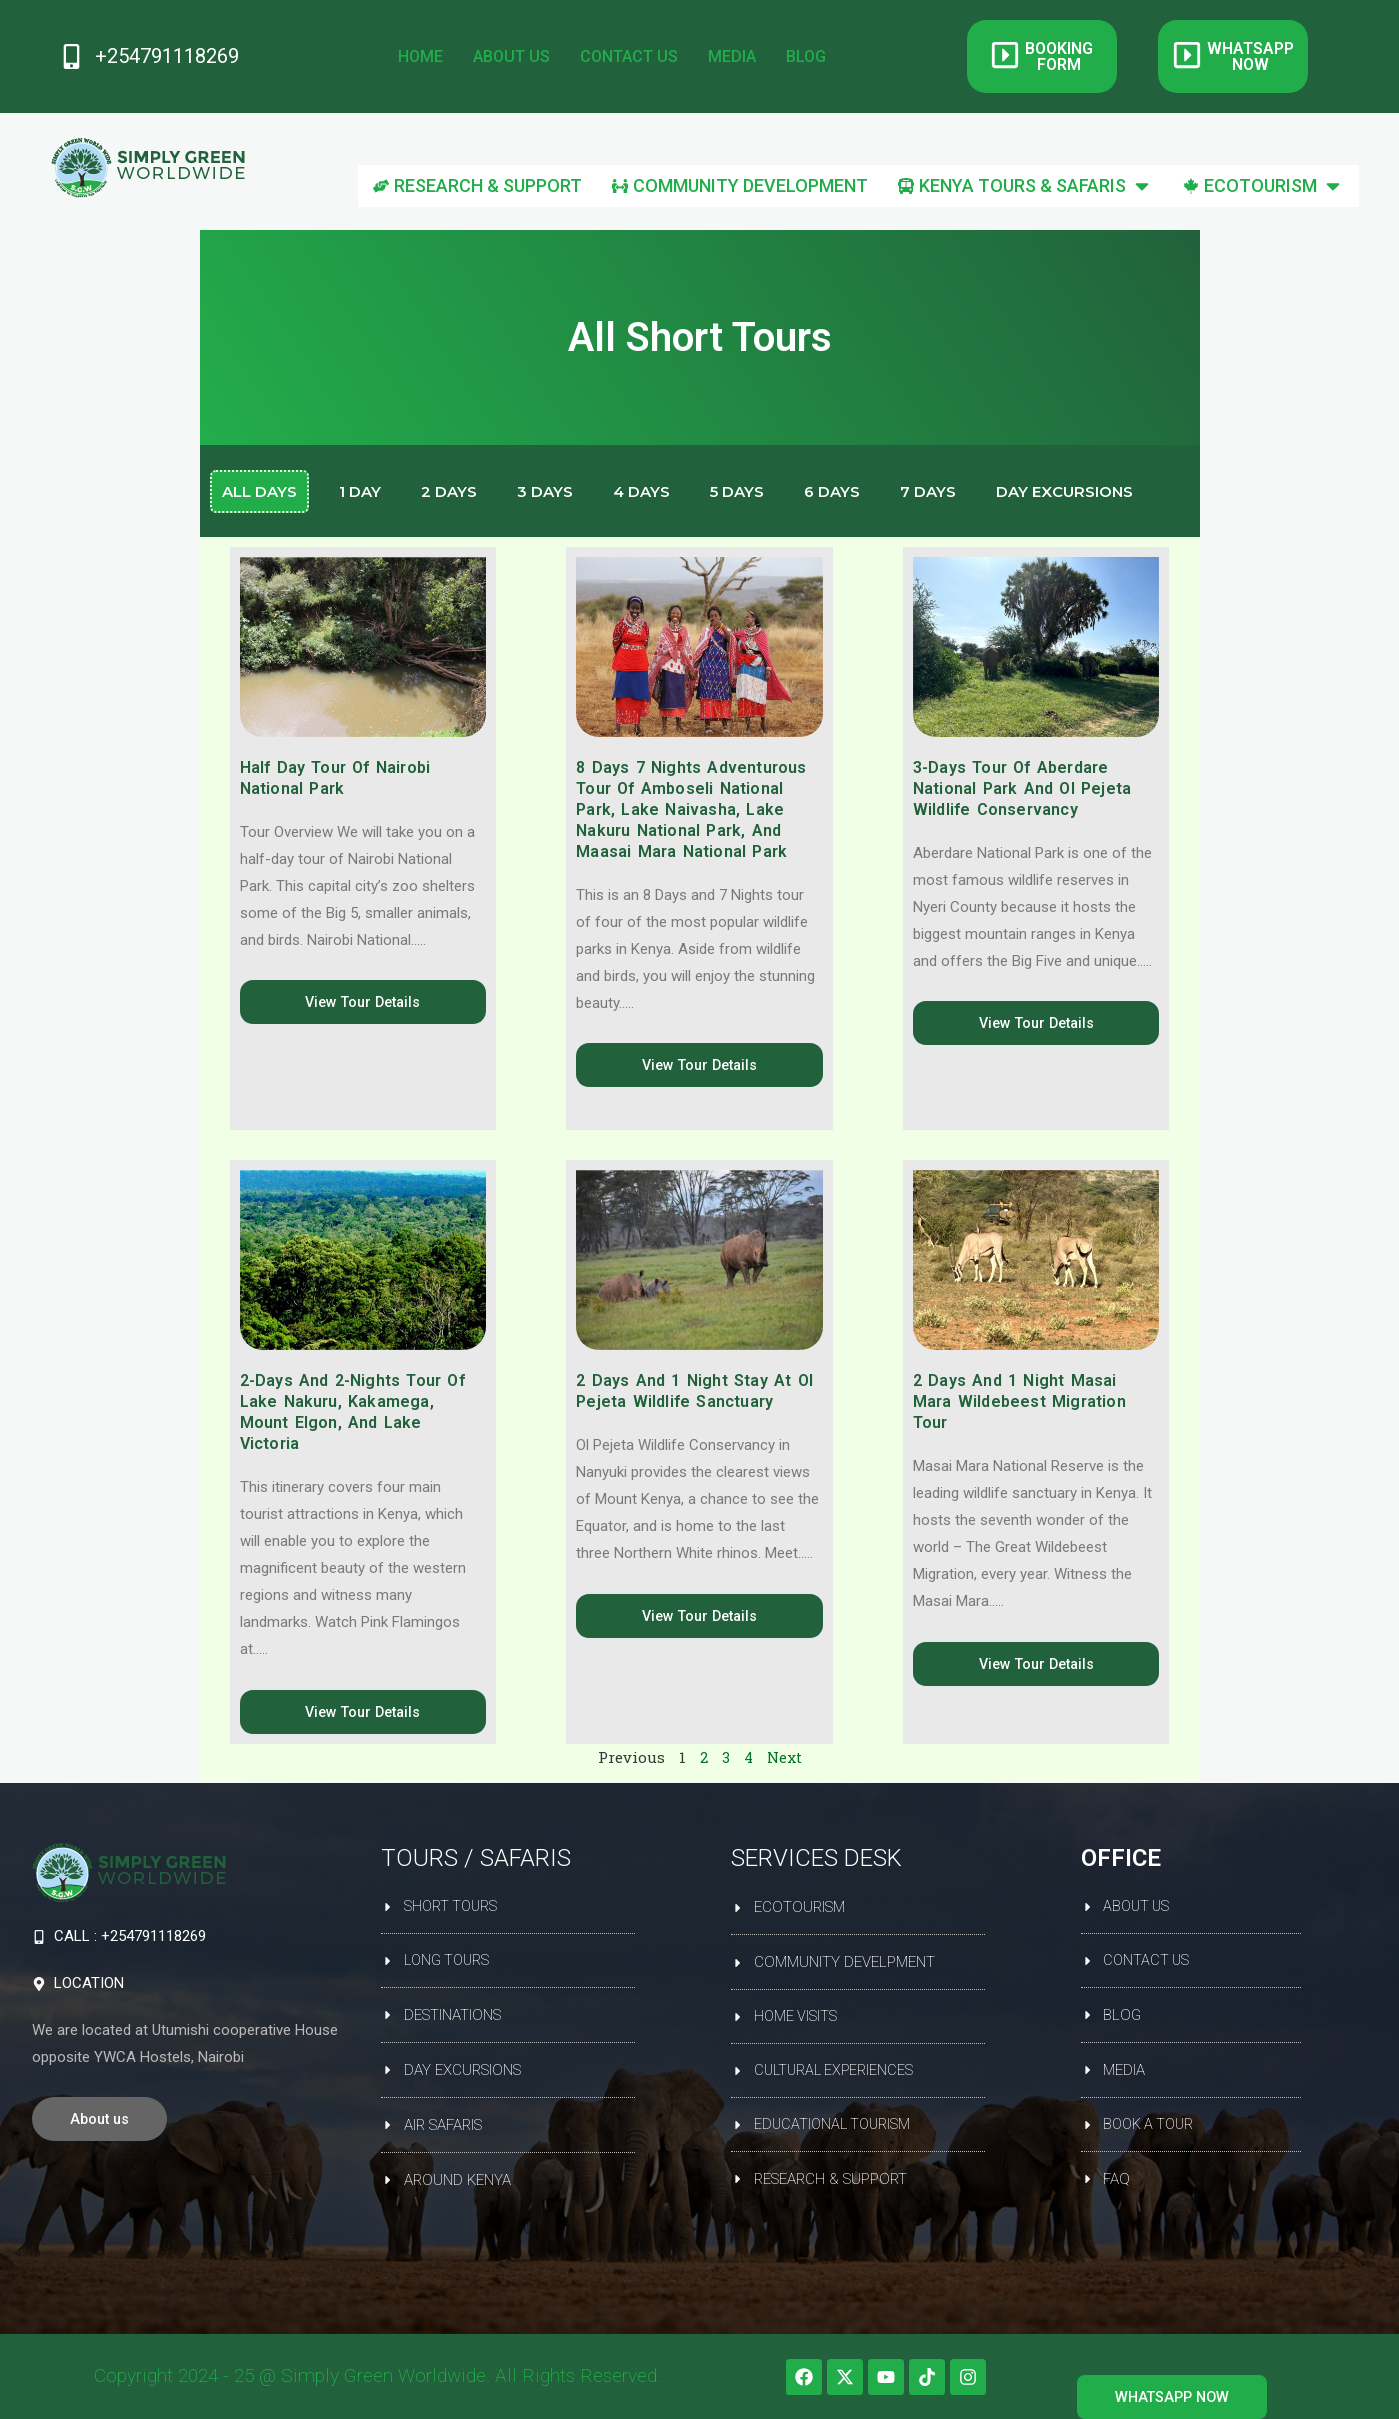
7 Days (928, 491)
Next (785, 1759)
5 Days (737, 491)
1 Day (360, 491)
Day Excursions (1064, 491)
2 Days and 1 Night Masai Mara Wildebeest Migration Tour (1019, 1402)
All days (259, 491)
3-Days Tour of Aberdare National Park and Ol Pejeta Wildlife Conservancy (1022, 788)
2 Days (449, 491)
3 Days (545, 491)
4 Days (641, 491)
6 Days (832, 491)
